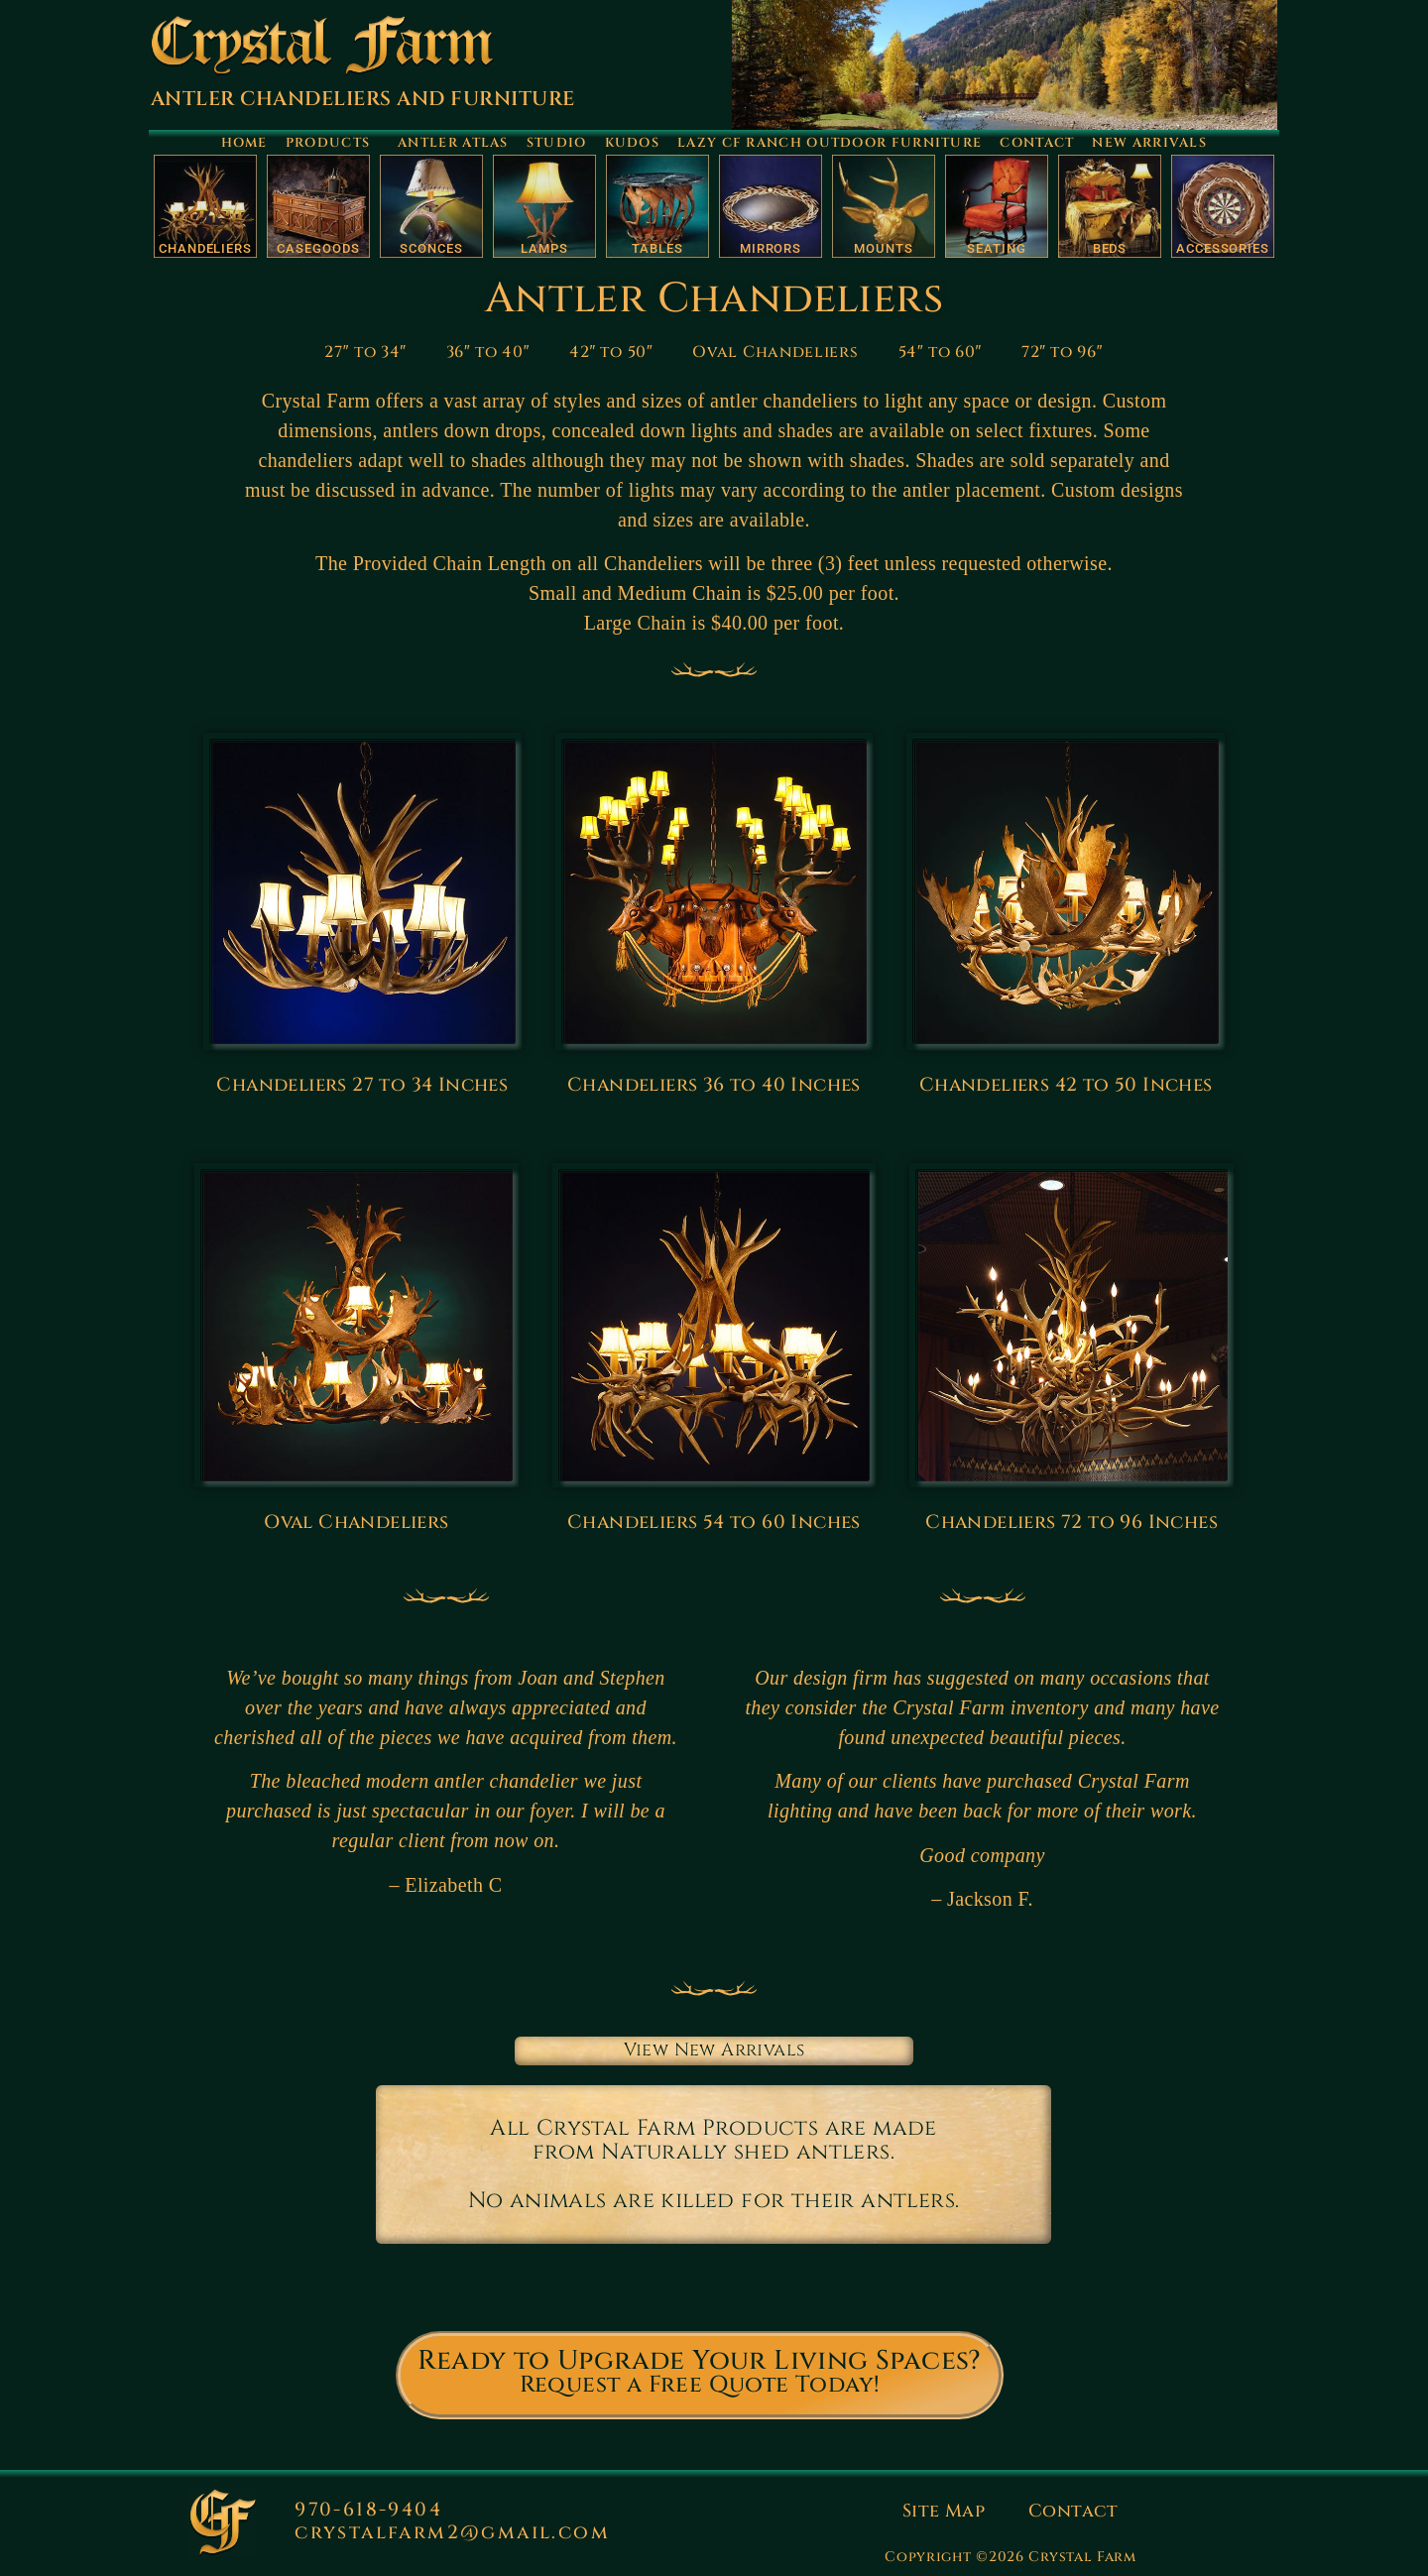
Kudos (632, 143)
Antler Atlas (453, 143)
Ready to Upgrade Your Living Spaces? (699, 2361)
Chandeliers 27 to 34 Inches (362, 1085)
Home (244, 143)
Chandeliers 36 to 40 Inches (714, 1085)
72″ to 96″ (1062, 352)
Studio (557, 143)
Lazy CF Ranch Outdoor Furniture (829, 143)
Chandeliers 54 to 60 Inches (714, 1522)
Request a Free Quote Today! (700, 2385)
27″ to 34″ (365, 352)
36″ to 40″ (488, 352)
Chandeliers (205, 248)
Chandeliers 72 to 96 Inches (1071, 1522)
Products (333, 143)
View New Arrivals (714, 2050)
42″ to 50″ (611, 352)
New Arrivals (1149, 143)
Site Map (943, 2511)
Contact (1037, 143)
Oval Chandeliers (775, 352)
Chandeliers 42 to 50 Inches (1066, 1085)
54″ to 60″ (940, 352)
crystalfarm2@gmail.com (452, 2532)
